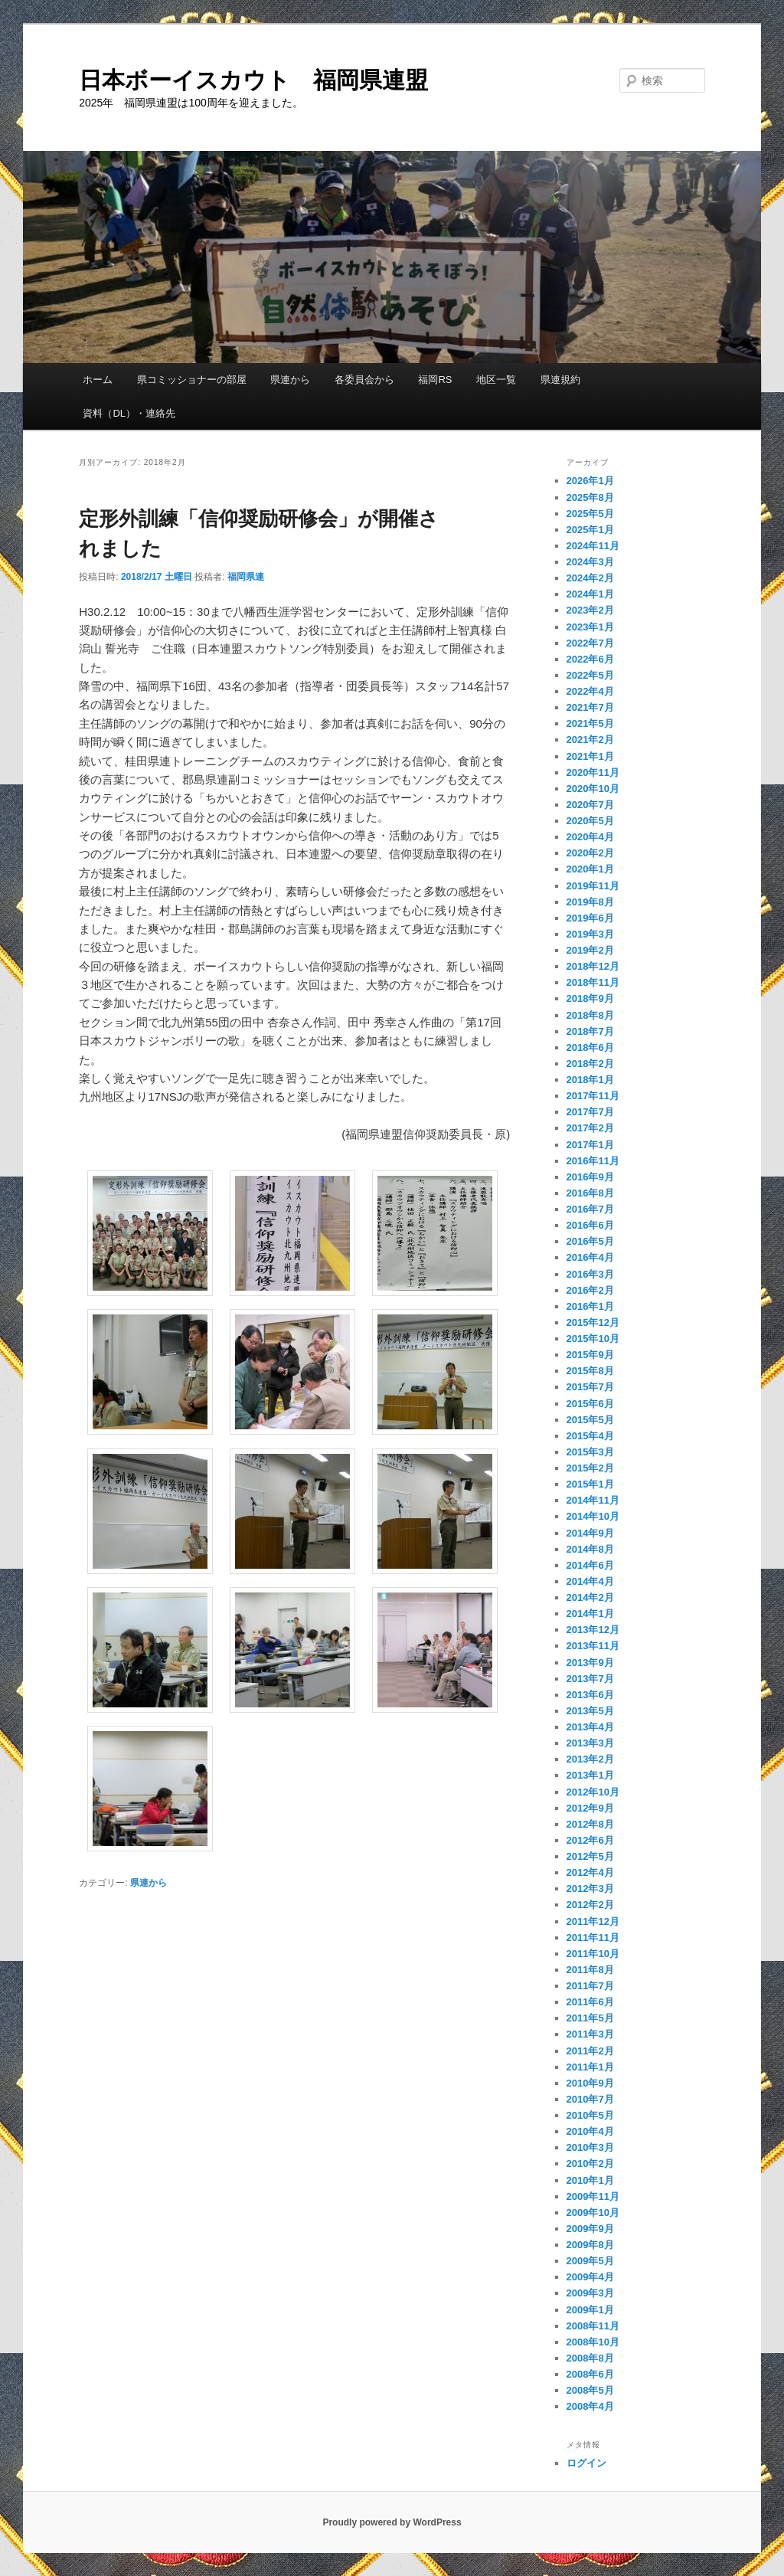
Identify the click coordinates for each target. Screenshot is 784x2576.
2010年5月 (590, 2115)
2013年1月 (590, 1775)
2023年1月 (590, 627)
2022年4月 (590, 691)
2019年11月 (593, 886)
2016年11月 (593, 1161)
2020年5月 (590, 820)
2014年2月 (590, 1597)
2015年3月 (590, 1452)
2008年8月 (590, 2358)
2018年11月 (593, 982)
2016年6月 (590, 1225)
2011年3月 (590, 2034)
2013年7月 (590, 1678)
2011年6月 (590, 2002)
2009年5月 (590, 2261)
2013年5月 (590, 1711)
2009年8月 (590, 2244)
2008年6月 (590, 2374)
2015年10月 (593, 1338)
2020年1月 (590, 869)
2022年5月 (590, 675)
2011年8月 (590, 1969)
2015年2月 (590, 1468)
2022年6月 (590, 659)
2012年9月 (590, 1808)
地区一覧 (496, 379)
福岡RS (435, 379)
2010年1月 (590, 2180)
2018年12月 (593, 966)
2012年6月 (590, 1840)
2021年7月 (590, 707)
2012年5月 (590, 1856)
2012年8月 (590, 1824)
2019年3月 (590, 934)
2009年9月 (590, 2228)
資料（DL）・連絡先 (129, 413)
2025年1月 (590, 529)
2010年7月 (590, 2099)
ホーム (98, 379)
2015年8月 (590, 1370)
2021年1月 (590, 756)
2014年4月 (590, 1581)
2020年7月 (590, 804)
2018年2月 (590, 1063)
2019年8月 (590, 902)
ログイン (586, 2463)
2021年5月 (590, 723)
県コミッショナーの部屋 (192, 379)
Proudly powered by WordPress (391, 2522)
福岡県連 (245, 576)
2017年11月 (593, 1095)
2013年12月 (593, 1629)
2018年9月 (590, 998)
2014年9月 (590, 1533)
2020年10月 (593, 788)
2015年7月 (590, 1387)
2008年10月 (593, 2342)
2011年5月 (590, 2018)
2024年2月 (590, 578)
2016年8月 (590, 1193)
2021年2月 (590, 739)
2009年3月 (590, 2293)
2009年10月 (593, 2212)
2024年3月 (590, 562)
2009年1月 (590, 2310)
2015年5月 (590, 1419)
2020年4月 (590, 837)
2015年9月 (590, 1354)
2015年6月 (590, 1403)
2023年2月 (590, 610)
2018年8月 (590, 1015)
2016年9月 (590, 1177)
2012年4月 (590, 1872)
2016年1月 (590, 1306)
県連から (290, 379)
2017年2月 (590, 1128)
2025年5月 (590, 513)
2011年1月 (590, 2067)
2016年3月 (590, 1274)
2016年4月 (590, 1257)
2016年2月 (590, 1290)
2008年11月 (593, 2326)
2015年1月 (590, 1484)
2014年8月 (590, 1549)
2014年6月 (590, 1565)
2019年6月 (590, 918)
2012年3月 (590, 1888)
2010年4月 (590, 2131)
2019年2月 (590, 950)
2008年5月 (590, 2390)
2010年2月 (590, 2163)
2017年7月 (590, 1112)
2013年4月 (590, 1727)
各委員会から (364, 379)
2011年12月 (593, 1921)
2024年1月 (590, 594)
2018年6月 (590, 1047)
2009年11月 (593, 2196)
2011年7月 (590, 1986)
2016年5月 (590, 1241)
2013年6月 (590, 1694)
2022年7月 (590, 643)
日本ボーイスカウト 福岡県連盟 (253, 80)
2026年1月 (590, 480)
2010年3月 (590, 2147)
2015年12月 (593, 1322)
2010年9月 (590, 2083)
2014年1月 (590, 1613)
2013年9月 (590, 1662)
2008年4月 (590, 2406)
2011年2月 (590, 2051)
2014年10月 (593, 1516)
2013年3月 (590, 1743)
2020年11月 (593, 772)
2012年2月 (590, 1904)
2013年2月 (590, 1759)
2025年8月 (590, 497)
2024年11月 (593, 546)
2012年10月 (593, 1792)
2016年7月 (590, 1209)
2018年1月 (590, 1079)
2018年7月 (590, 1031)
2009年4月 (590, 2277)
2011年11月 (593, 1937)
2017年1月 (590, 1145)
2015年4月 (590, 1436)
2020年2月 (590, 853)
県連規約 (560, 379)
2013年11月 (593, 1645)
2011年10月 (593, 1953)
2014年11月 (593, 1500)
